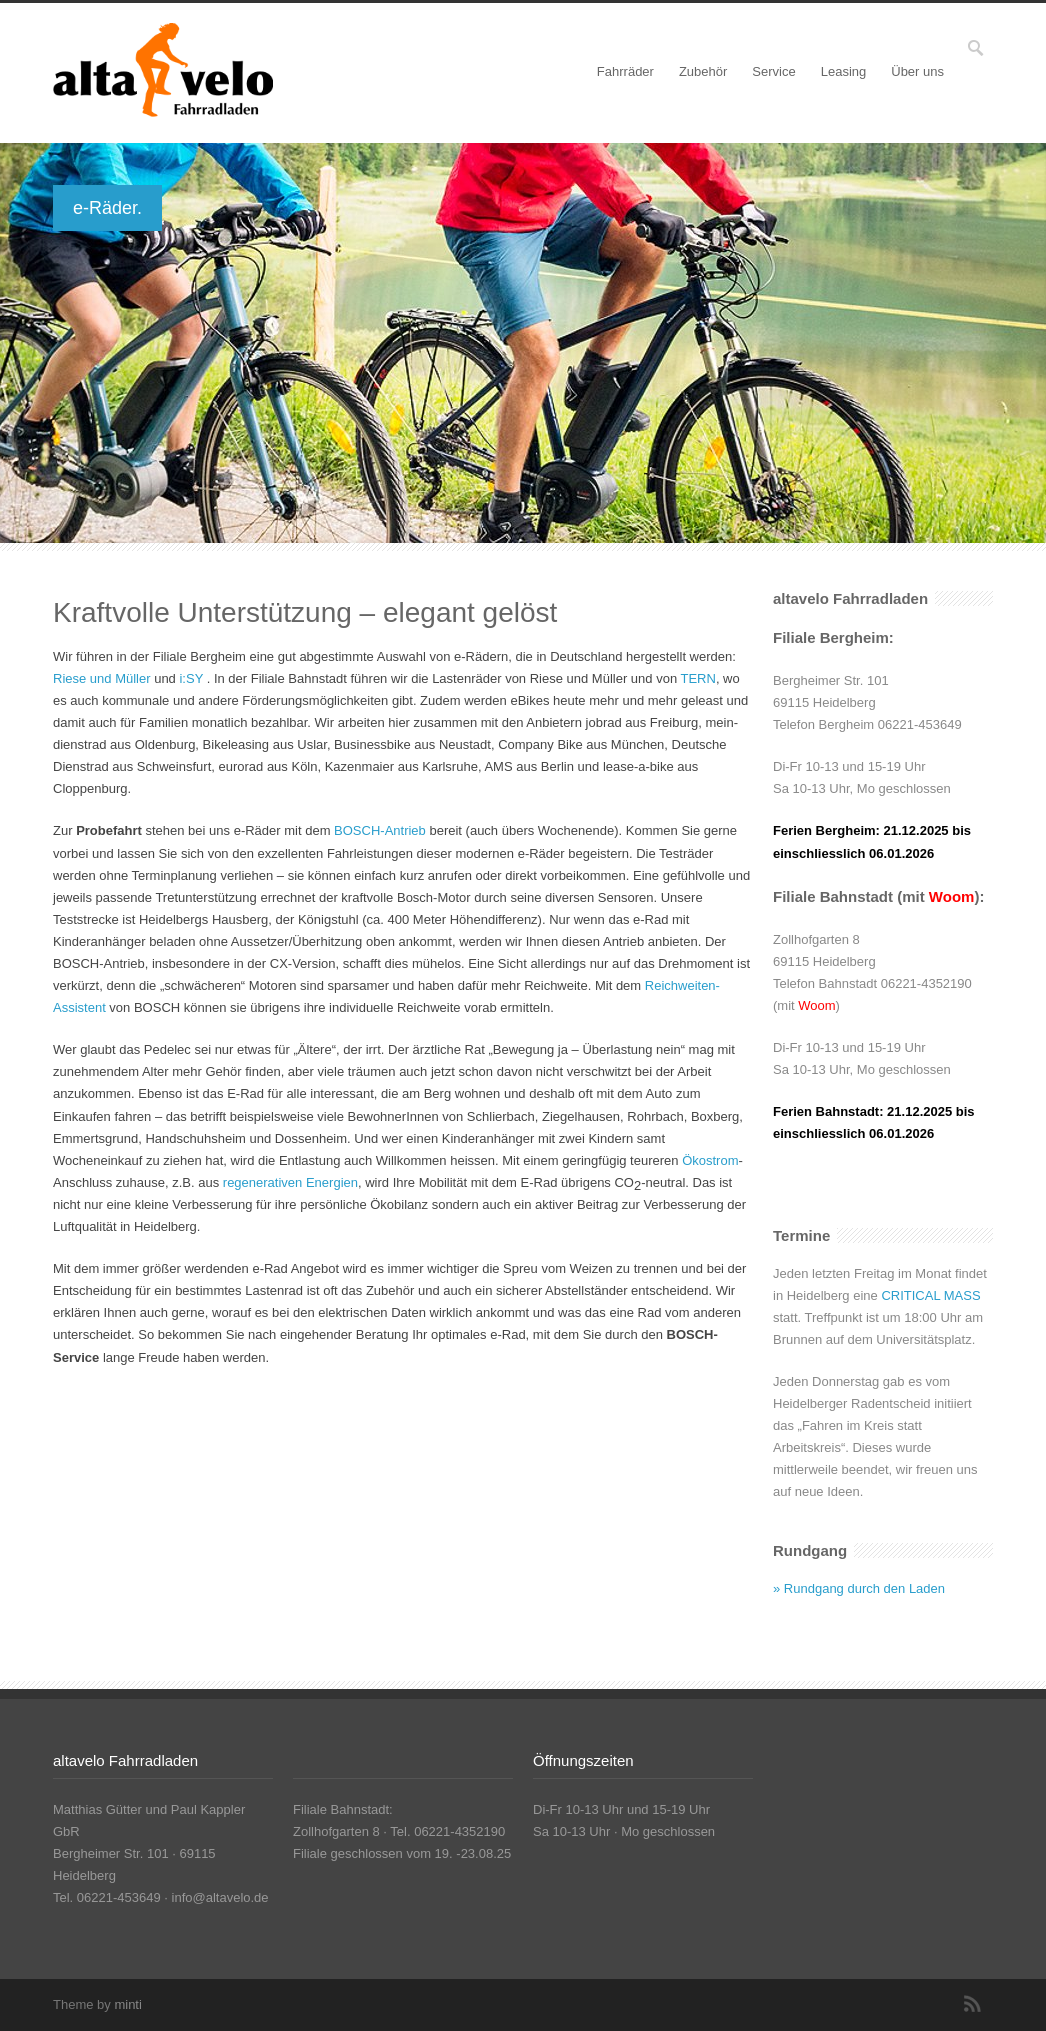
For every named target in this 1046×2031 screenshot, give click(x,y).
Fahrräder (625, 71)
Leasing (844, 71)
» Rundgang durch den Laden (859, 1588)
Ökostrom (710, 1160)
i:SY (191, 678)
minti (127, 2004)
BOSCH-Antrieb (380, 830)
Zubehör (703, 71)
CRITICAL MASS (930, 1295)
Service (773, 71)
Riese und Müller (102, 678)
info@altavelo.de (220, 1897)
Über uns (917, 71)
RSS (973, 2004)
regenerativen (263, 1182)
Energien (332, 1182)
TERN (698, 678)
